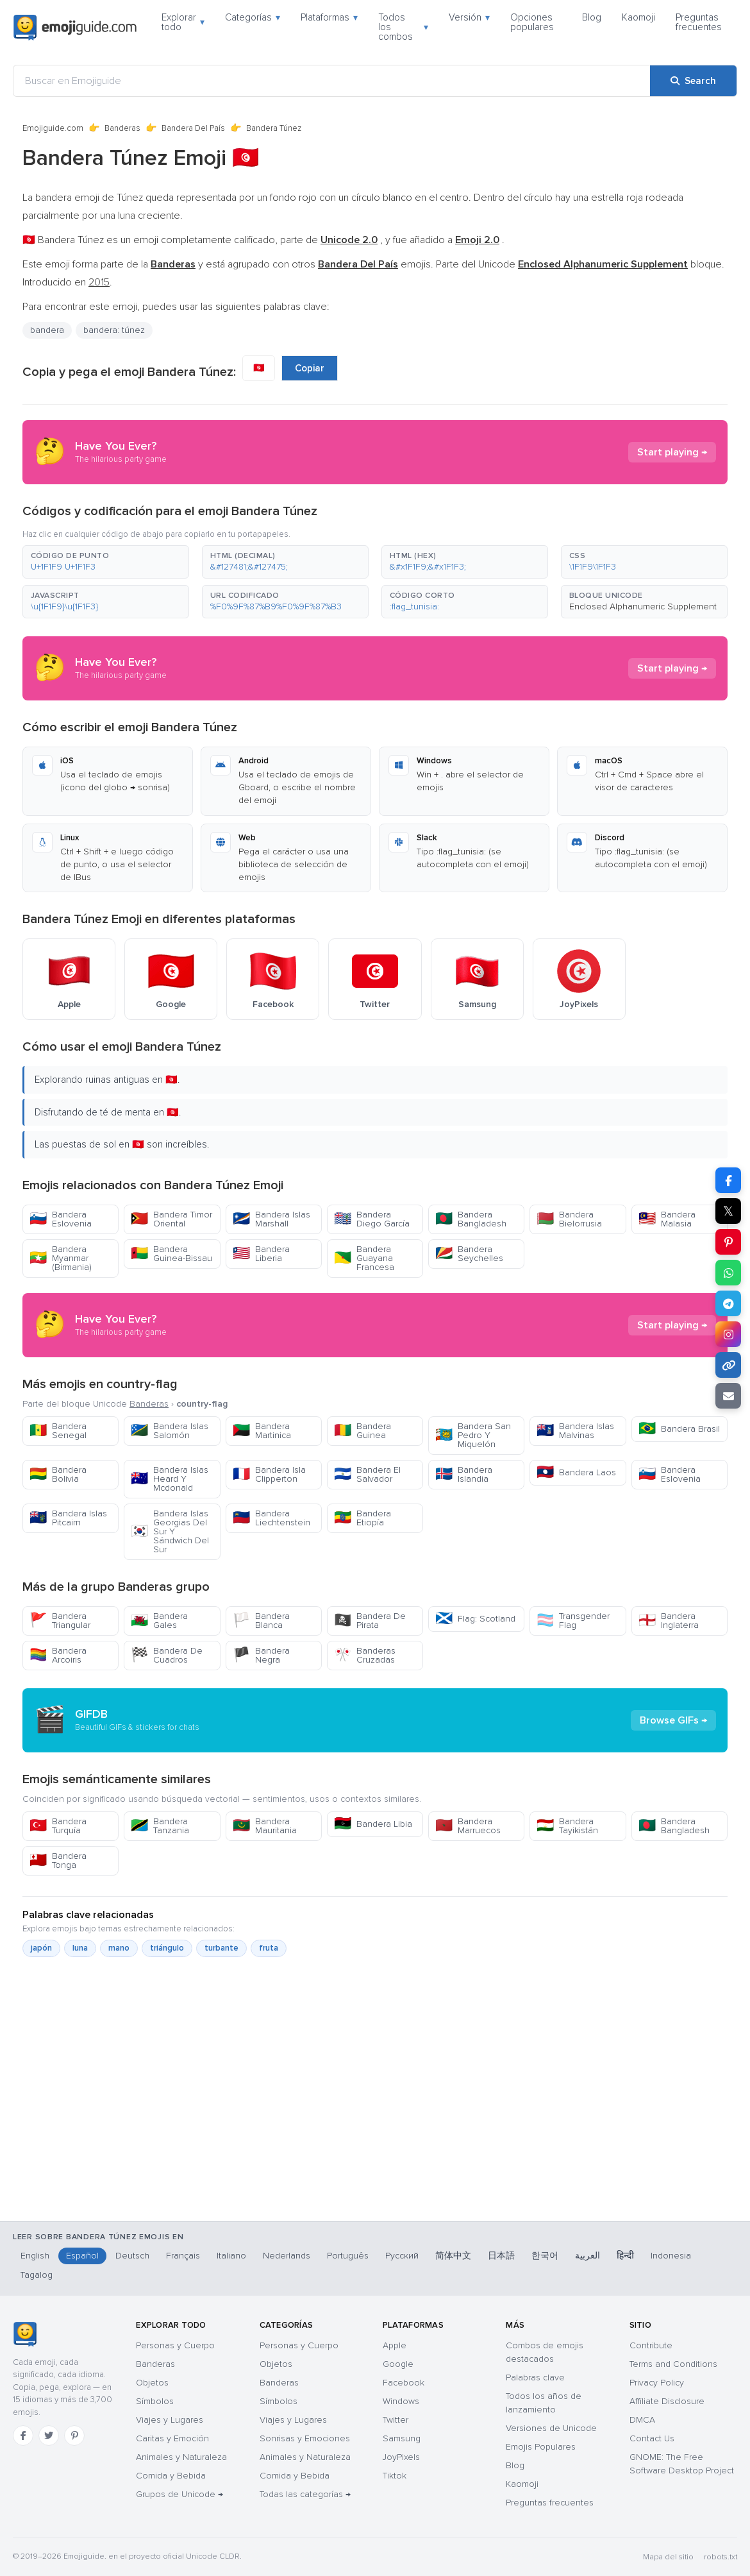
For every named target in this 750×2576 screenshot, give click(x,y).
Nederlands (286, 2255)
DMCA (642, 2419)
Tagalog (37, 2274)
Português (348, 2255)
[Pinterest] (74, 2435)
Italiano (231, 2255)
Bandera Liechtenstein (271, 1518)
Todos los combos (403, 27)
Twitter (395, 2419)
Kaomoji (638, 17)
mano (118, 1948)
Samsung (402, 2438)
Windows (401, 2401)
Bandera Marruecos (468, 1826)
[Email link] (728, 1396)
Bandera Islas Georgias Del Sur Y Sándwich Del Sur (170, 1531)
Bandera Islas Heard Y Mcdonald (169, 1478)
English (35, 2255)
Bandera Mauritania (265, 1826)
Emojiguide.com (52, 128)
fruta (268, 1948)
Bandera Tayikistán (567, 1826)
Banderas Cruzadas (365, 1655)
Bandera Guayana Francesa (364, 1258)
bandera (47, 330)
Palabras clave (535, 2377)
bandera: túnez (114, 330)
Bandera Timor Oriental (171, 1219)
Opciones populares (532, 22)
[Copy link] (728, 1365)
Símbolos (155, 2401)
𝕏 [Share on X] (728, 1211)
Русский (402, 2255)
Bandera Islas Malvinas (575, 1431)
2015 (99, 282)
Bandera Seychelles (469, 1254)
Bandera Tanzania (160, 1826)
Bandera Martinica (262, 1431)
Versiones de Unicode (551, 2428)
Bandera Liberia (261, 1254)
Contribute (650, 2345)
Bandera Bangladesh (470, 1219)
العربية (587, 2255)
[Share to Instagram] (728, 1334)
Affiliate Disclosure (666, 2401)
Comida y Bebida (171, 2475)
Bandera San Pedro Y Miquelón (473, 1435)
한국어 (544, 2255)
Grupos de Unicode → (179, 2494)
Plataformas (329, 17)
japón (41, 1948)
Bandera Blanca (261, 1621)
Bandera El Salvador (367, 1474)
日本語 (501, 2255)
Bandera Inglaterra (668, 1621)
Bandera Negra (261, 1655)
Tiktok (394, 2475)
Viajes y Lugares (169, 2419)
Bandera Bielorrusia (569, 1219)
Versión (469, 17)
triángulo (167, 1948)
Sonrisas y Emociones (305, 2438)
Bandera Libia (373, 1824)
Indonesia (671, 2255)
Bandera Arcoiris (58, 1655)
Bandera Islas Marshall (271, 1219)
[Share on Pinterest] (728, 1242)
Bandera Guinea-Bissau (171, 1254)
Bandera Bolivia (58, 1474)
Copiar (309, 368)
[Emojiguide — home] (75, 27)
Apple (394, 2345)
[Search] (693, 80)
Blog (591, 17)
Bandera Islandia (463, 1474)
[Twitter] (48, 2435)
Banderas (122, 128)
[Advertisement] (375, 2154)
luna (80, 1948)
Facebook (403, 2382)
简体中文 (453, 2255)
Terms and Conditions (673, 2364)
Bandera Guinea (362, 1431)
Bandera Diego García (372, 1219)
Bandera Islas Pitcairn (68, 1518)
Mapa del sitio (668, 2557)
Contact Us (651, 2438)
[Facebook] (23, 2435)
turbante (221, 1948)
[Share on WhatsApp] (728, 1272)
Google (398, 2364)
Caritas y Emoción (172, 2438)
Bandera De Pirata (370, 1621)
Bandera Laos (576, 1472)
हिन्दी (625, 2255)
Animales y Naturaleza (181, 2457)
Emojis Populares (541, 2446)
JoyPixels (401, 2457)
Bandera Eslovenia (60, 1219)
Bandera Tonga (58, 1860)
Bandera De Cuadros (167, 1655)
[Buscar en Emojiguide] (331, 80)
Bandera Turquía (58, 1826)
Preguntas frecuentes (699, 22)
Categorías (252, 17)
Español (82, 2255)
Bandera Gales (159, 1621)
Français (183, 2255)
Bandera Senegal (58, 1431)
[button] (105, 562)
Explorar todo (183, 22)
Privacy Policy (656, 2382)
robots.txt (720, 2557)
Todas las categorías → (305, 2494)
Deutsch (132, 2255)
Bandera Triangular (59, 1621)
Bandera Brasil (679, 1428)
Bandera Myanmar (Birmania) (60, 1258)
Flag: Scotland (475, 1618)
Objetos (152, 2382)
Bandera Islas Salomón (169, 1431)
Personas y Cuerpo (175, 2345)
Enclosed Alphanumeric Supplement (643, 606)
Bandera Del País (193, 128)
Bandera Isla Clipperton (269, 1474)
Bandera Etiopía (362, 1518)
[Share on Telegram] (728, 1303)
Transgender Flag (573, 1621)
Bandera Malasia (667, 1219)
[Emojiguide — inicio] (25, 2334)
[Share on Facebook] (728, 1180)
